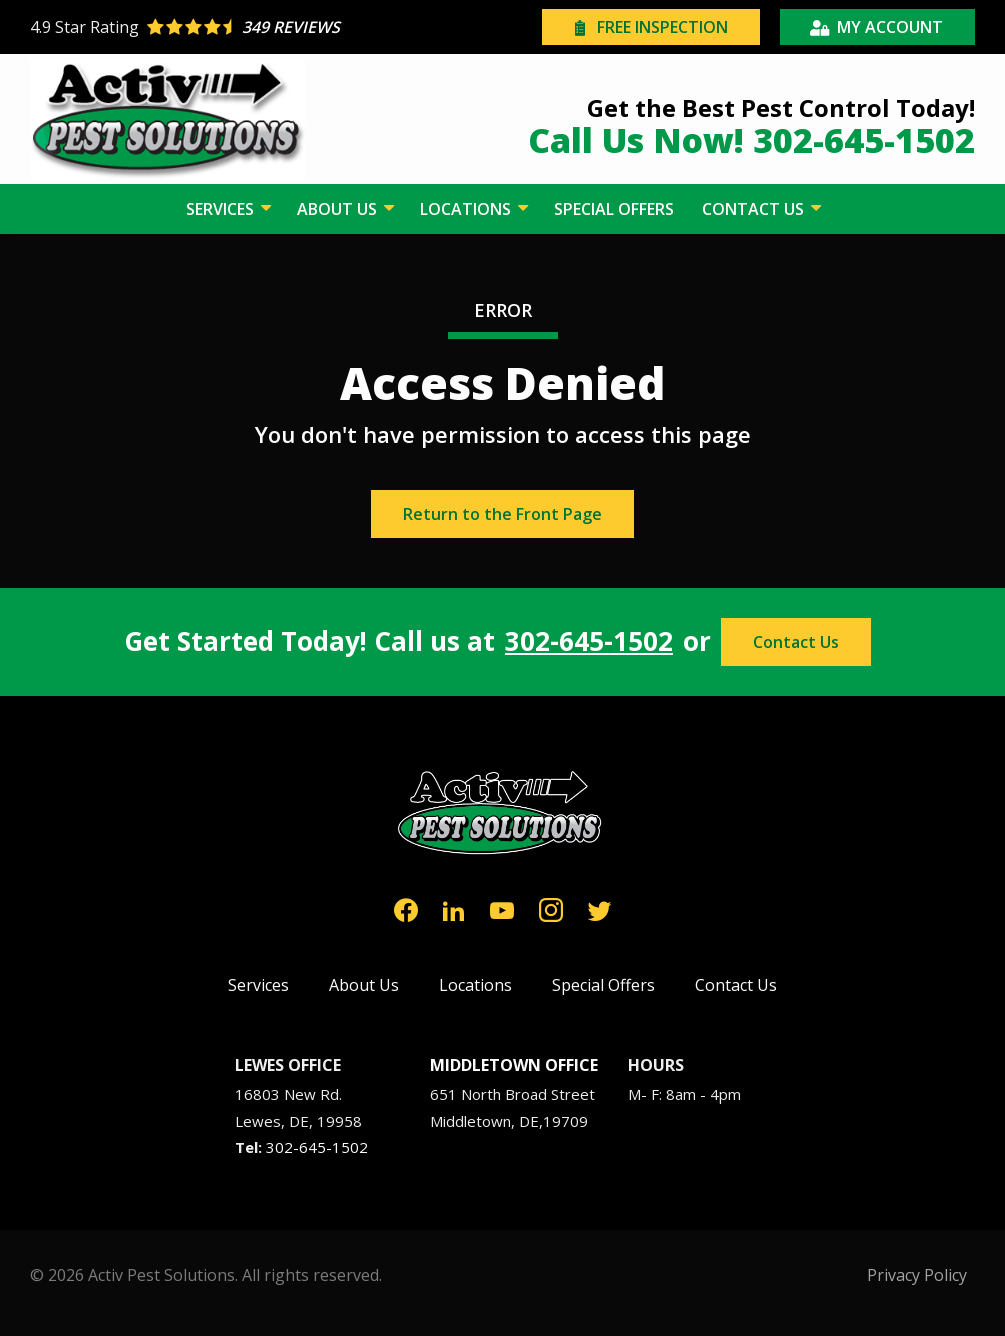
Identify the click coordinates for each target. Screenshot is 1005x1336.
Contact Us (796, 642)
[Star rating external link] (266, 27)
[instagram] (551, 908)
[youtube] (502, 908)
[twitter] (599, 908)
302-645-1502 (589, 641)
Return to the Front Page (502, 514)
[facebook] (406, 908)
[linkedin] (454, 908)
